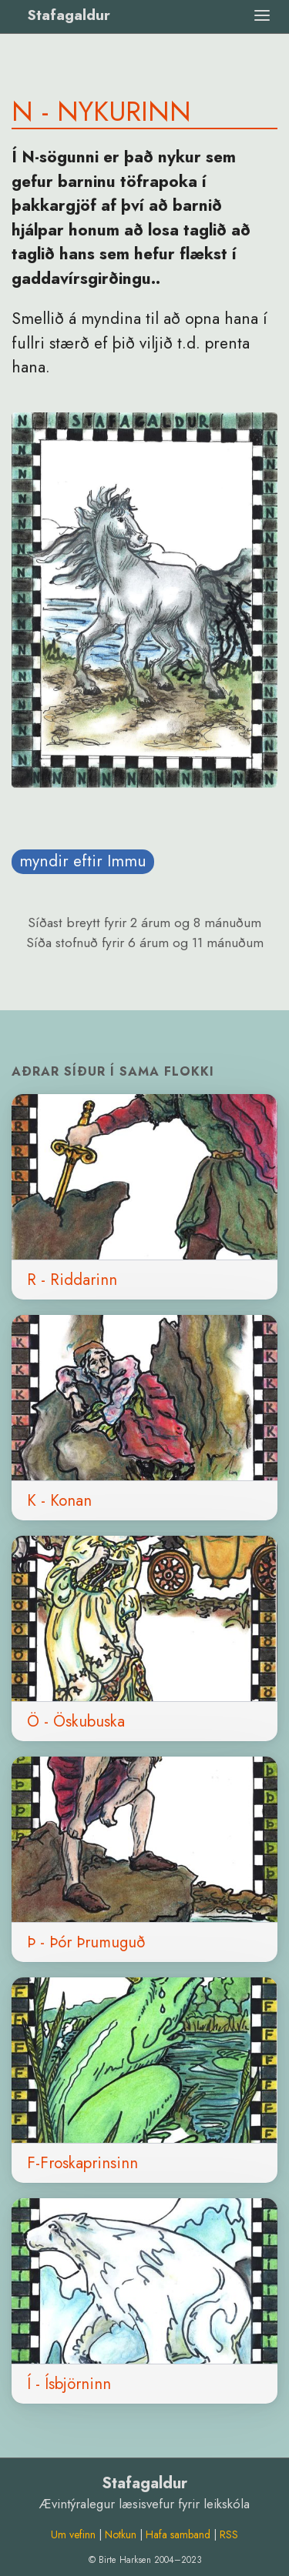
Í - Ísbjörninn (69, 2383)
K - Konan (59, 1500)
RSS (229, 2534)
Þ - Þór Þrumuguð (86, 1942)
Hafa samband (178, 2534)
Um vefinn (73, 2534)
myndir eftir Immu (82, 861)
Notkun (120, 2534)
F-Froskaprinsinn (82, 2162)
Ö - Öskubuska (76, 1721)
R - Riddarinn (72, 1279)
